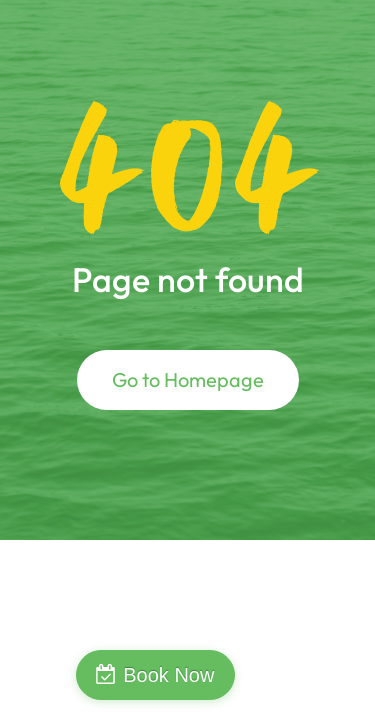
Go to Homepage (188, 379)
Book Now (168, 675)
